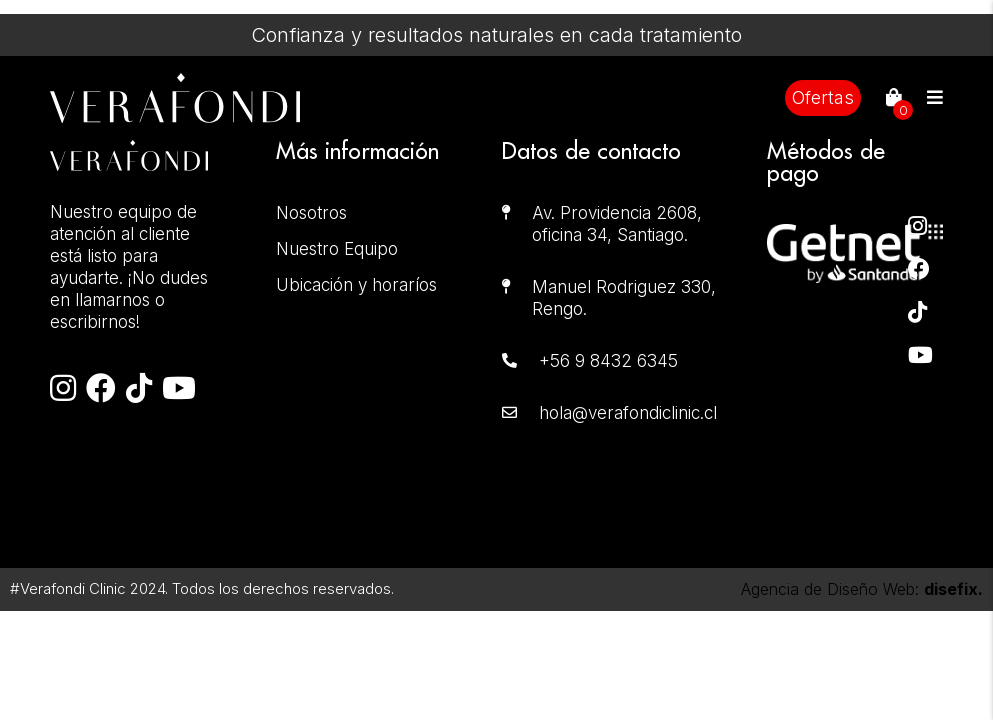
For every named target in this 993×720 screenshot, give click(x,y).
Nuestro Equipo (337, 249)
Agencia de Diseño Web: (862, 589)
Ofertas (823, 97)
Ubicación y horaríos (356, 285)
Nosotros (311, 213)
